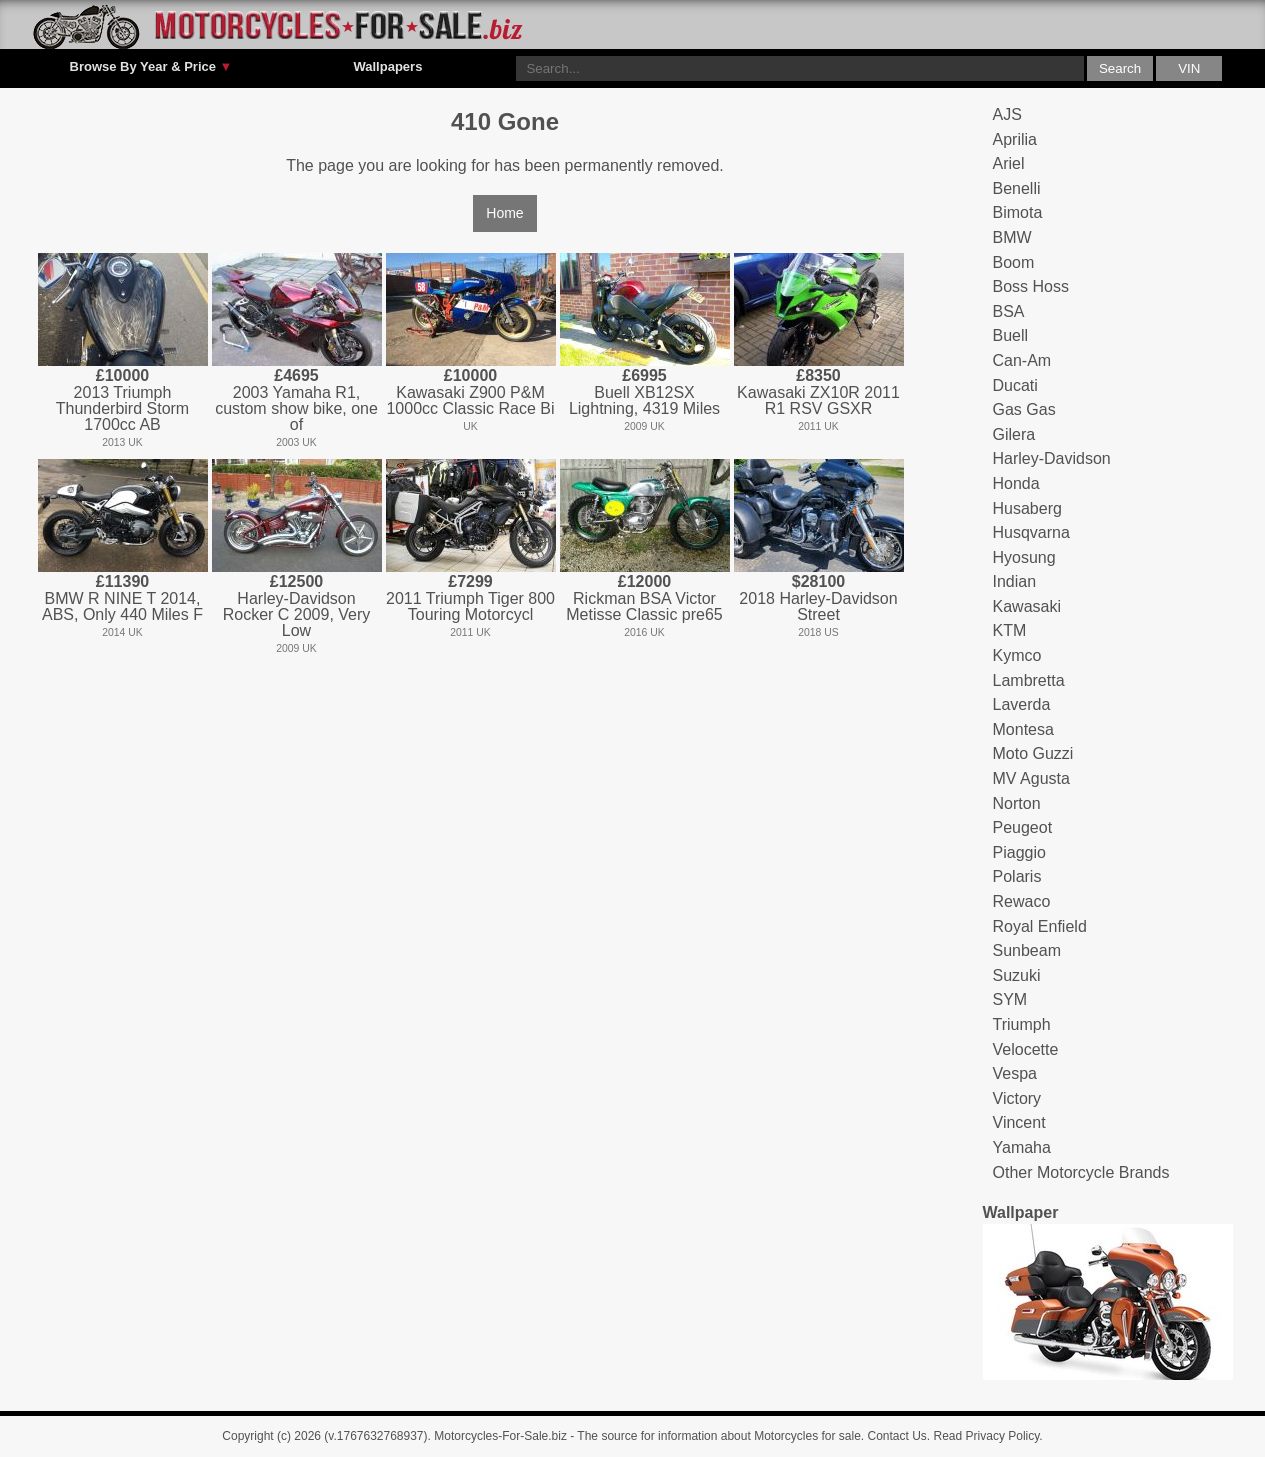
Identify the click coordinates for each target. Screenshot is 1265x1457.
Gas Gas (1024, 409)
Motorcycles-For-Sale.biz (500, 1436)
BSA (1009, 311)
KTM (1010, 630)
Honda (1016, 483)
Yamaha (1022, 1147)
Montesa (1023, 729)
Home (504, 213)
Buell (1011, 335)
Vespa (1015, 1073)
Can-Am (1022, 360)
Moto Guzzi (1033, 753)
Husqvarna (1031, 532)
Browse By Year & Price (151, 67)
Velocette (1026, 1049)
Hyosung (1024, 557)
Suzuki (1017, 975)
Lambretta (1029, 680)
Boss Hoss (1031, 286)
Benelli (1017, 188)
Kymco (1017, 655)
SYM (1010, 999)
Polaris (1017, 876)
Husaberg (1027, 508)
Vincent (1019, 1122)
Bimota (1018, 212)
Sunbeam (1027, 950)
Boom (1014, 262)
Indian (1015, 581)
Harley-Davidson (1052, 458)
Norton (1017, 803)
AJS (1007, 114)
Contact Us (897, 1436)
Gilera (1014, 434)
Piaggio (1019, 852)
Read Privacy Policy (987, 1436)
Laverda (1022, 704)
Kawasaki (1027, 606)
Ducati (1015, 385)
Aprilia (1015, 139)
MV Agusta (1031, 778)
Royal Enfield (1040, 926)
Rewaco (1022, 901)
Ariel (1009, 163)
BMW (1012, 237)
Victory (1017, 1098)
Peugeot (1023, 827)
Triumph (1022, 1024)
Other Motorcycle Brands (1081, 1172)
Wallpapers (387, 66)
